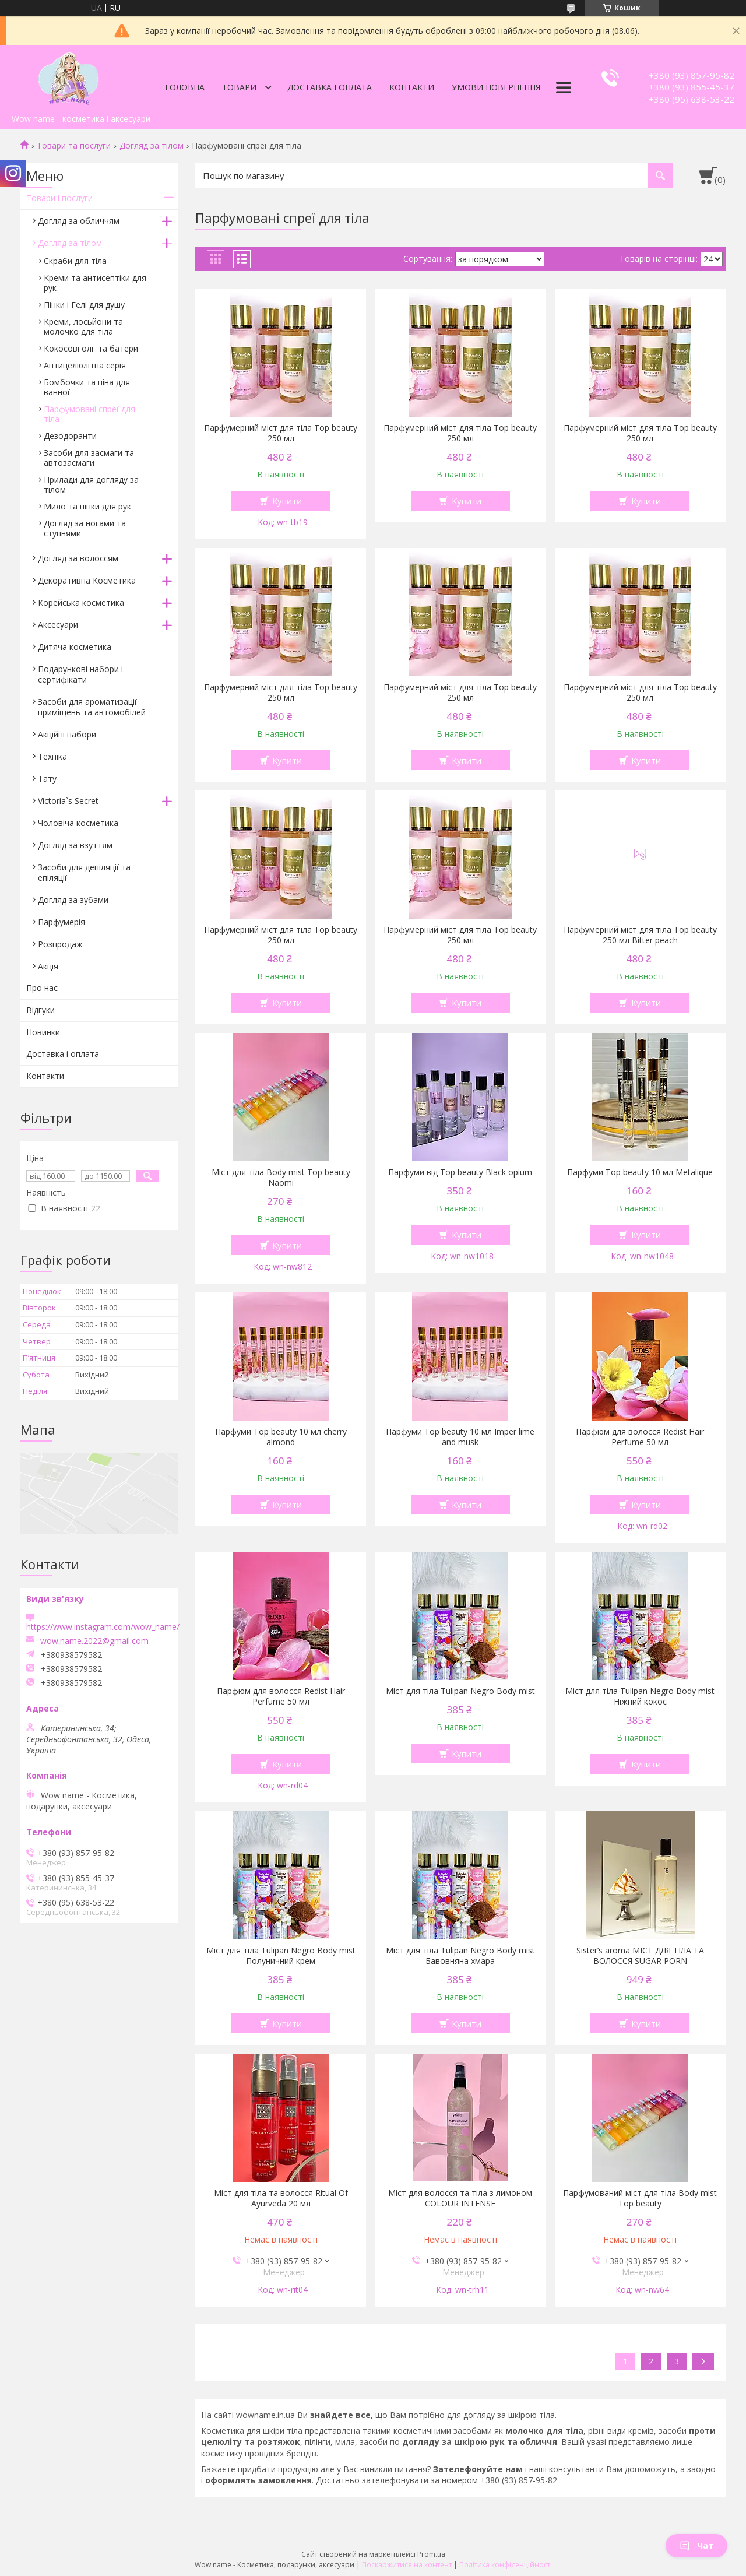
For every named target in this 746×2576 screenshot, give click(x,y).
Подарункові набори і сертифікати (80, 674)
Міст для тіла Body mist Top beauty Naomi (281, 1177)
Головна (185, 87)
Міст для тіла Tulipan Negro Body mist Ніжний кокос (640, 1696)
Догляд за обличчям (78, 220)
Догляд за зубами (73, 899)
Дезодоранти (70, 435)
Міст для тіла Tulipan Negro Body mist (460, 1691)
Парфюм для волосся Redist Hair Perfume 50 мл (640, 1436)
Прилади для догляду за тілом (91, 484)
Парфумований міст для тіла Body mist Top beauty (640, 2198)
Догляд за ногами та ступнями (85, 528)
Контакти (411, 87)
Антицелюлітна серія (85, 365)
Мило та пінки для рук (87, 506)
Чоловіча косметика (78, 822)
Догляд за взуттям (75, 845)
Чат (696, 2545)
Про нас (42, 987)
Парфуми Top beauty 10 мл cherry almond (281, 1436)
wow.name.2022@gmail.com (94, 1641)
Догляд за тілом (151, 145)
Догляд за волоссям (78, 558)
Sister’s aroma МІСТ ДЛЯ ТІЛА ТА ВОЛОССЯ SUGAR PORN (640, 1955)
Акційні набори (67, 734)
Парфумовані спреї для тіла (89, 413)
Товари (239, 87)
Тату (47, 778)
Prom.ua (431, 2554)
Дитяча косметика (74, 646)
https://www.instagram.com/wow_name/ (103, 1626)
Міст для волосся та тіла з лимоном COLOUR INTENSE (460, 2198)
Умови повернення (496, 87)
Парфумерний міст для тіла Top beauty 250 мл (280, 433)
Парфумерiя (61, 921)
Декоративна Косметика (87, 580)
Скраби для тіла (75, 260)
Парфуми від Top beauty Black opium (460, 1172)
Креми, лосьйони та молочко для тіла (83, 326)
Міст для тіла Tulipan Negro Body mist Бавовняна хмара (460, 1955)
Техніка (52, 756)
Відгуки (40, 1009)
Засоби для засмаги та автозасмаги (89, 457)
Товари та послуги (74, 145)
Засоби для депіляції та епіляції (84, 872)
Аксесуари (58, 624)
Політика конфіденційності (505, 2565)
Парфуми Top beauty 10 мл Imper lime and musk (460, 1436)
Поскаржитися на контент (407, 2565)
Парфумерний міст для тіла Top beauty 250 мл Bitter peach (640, 935)
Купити (287, 501)
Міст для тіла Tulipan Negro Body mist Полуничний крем (281, 1955)
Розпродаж (60, 944)
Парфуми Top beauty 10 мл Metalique (640, 1172)
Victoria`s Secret (68, 800)
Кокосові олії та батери (91, 348)
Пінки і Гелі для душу (84, 304)
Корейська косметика (81, 602)
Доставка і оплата (329, 87)
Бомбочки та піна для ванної (87, 387)
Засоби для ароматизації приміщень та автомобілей (92, 707)
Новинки (43, 1032)
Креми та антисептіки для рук (95, 282)
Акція (48, 966)
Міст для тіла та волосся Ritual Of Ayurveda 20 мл (281, 2198)
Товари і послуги (59, 197)
